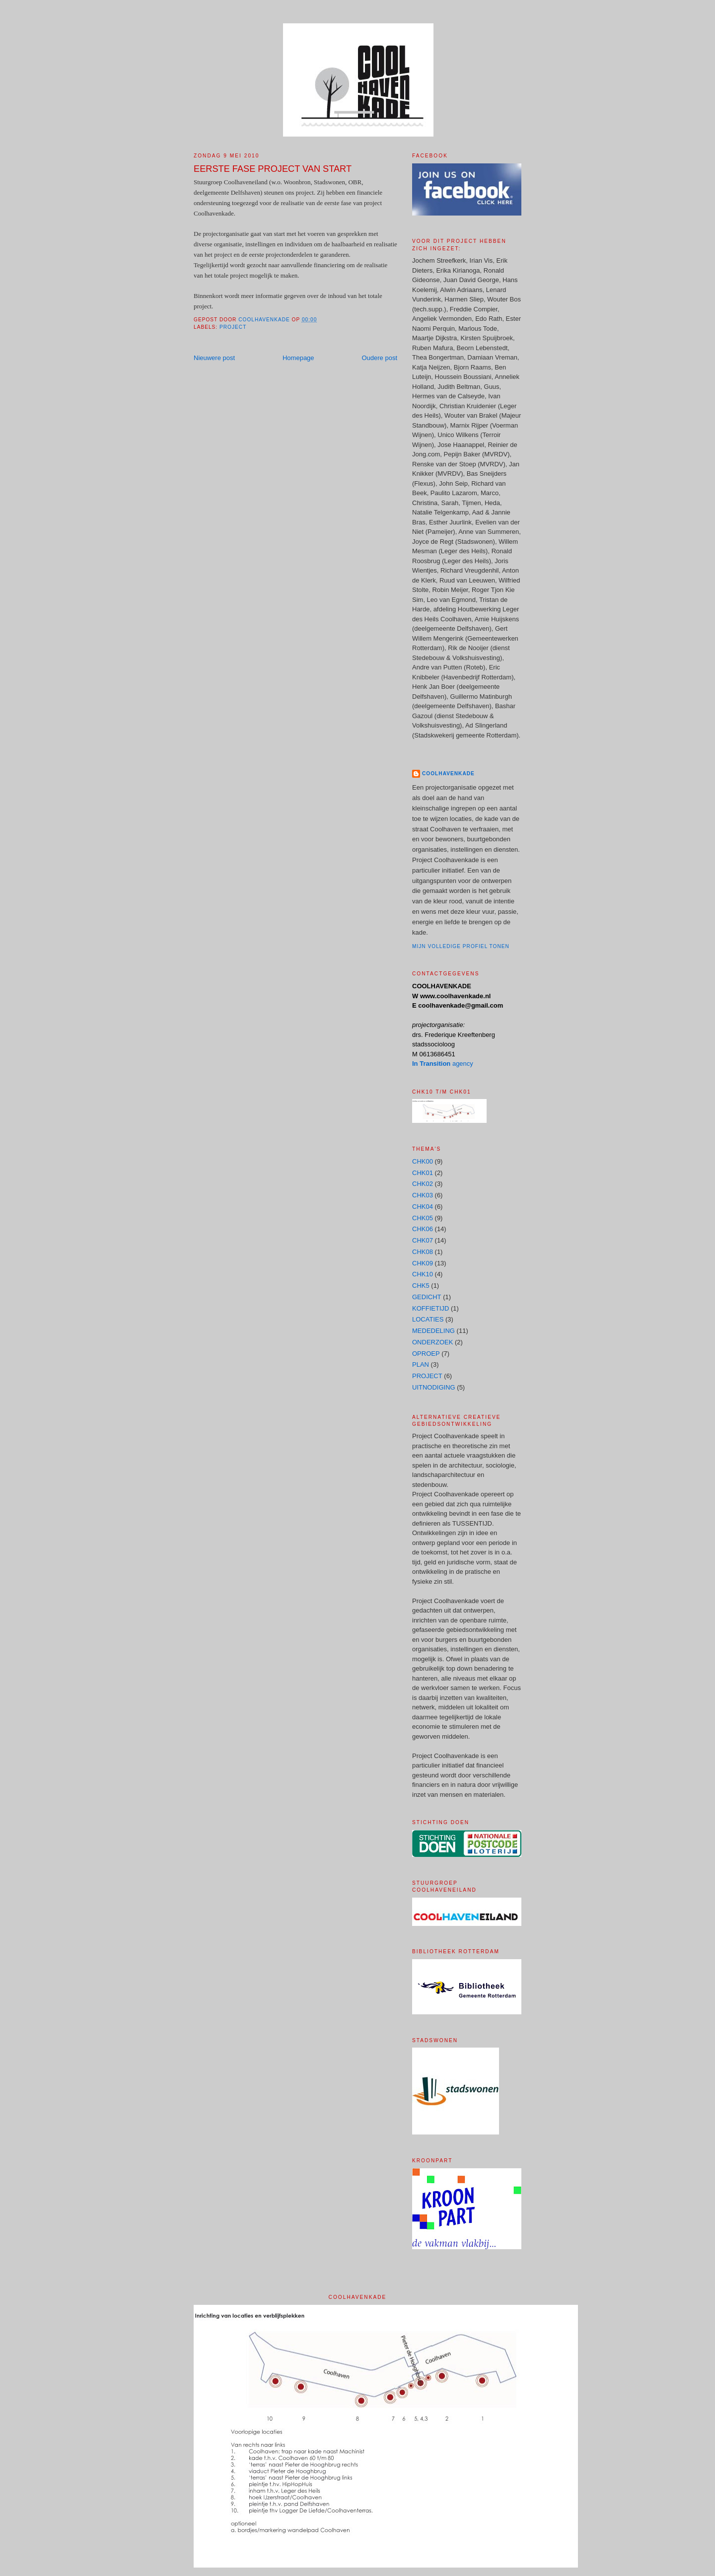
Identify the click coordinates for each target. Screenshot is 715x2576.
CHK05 (422, 1218)
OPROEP (426, 1353)
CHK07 (422, 1240)
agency (442, 1063)
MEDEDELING (433, 1330)
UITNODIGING (433, 1387)
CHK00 (422, 1161)
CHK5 (420, 1285)
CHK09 (422, 1263)
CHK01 (422, 1173)
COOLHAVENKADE (448, 773)
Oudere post (379, 358)
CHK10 (422, 1274)
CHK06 (422, 1229)
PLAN (420, 1364)
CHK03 (422, 1195)
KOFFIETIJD (430, 1308)
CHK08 (422, 1251)
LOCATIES (427, 1319)
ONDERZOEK (432, 1342)
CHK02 (422, 1183)
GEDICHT (426, 1297)
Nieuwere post (214, 358)
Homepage (298, 358)
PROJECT (232, 327)
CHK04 (422, 1206)
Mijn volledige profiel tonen (460, 946)
